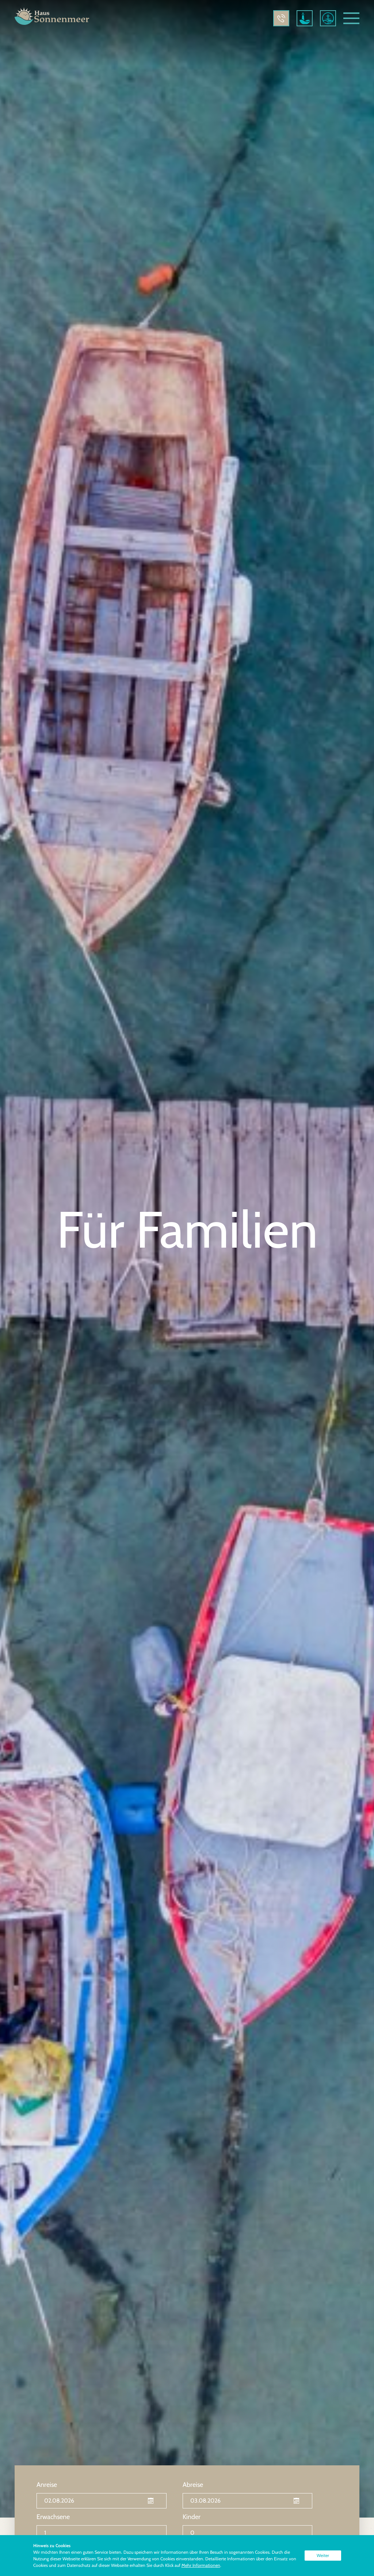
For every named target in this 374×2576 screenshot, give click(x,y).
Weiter (323, 2555)
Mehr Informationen (201, 2565)
